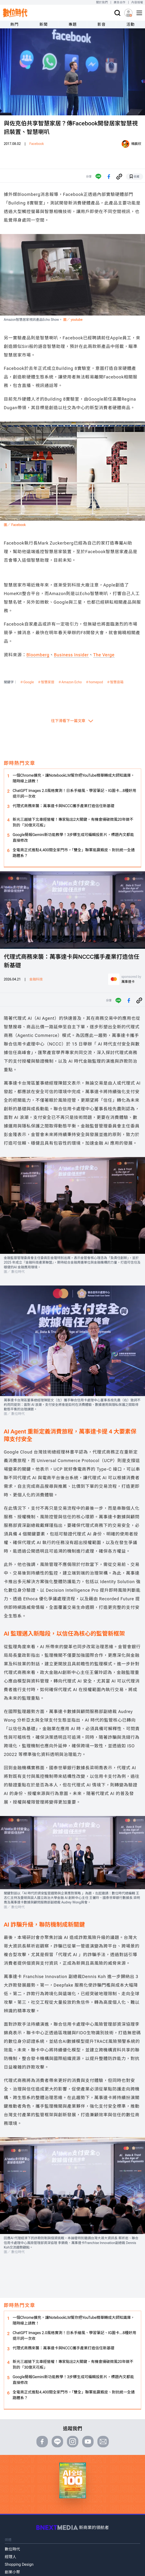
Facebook (36, 144)
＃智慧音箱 (115, 682)
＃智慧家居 (46, 682)
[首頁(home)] (15, 13)
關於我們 (102, 2)
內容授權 (137, 2)
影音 (101, 24)
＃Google (27, 682)
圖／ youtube (73, 319)
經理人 (10, 2557)
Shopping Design (19, 2564)
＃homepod (94, 682)
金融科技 (36, 979)
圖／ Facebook (15, 525)
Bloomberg (38, 654)
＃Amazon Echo (70, 682)
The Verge (104, 654)
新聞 (44, 24)
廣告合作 (119, 2)
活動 (130, 24)
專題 (72, 24)
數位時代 (12, 2549)
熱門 (14, 24)
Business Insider (71, 654)
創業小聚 (12, 2572)
